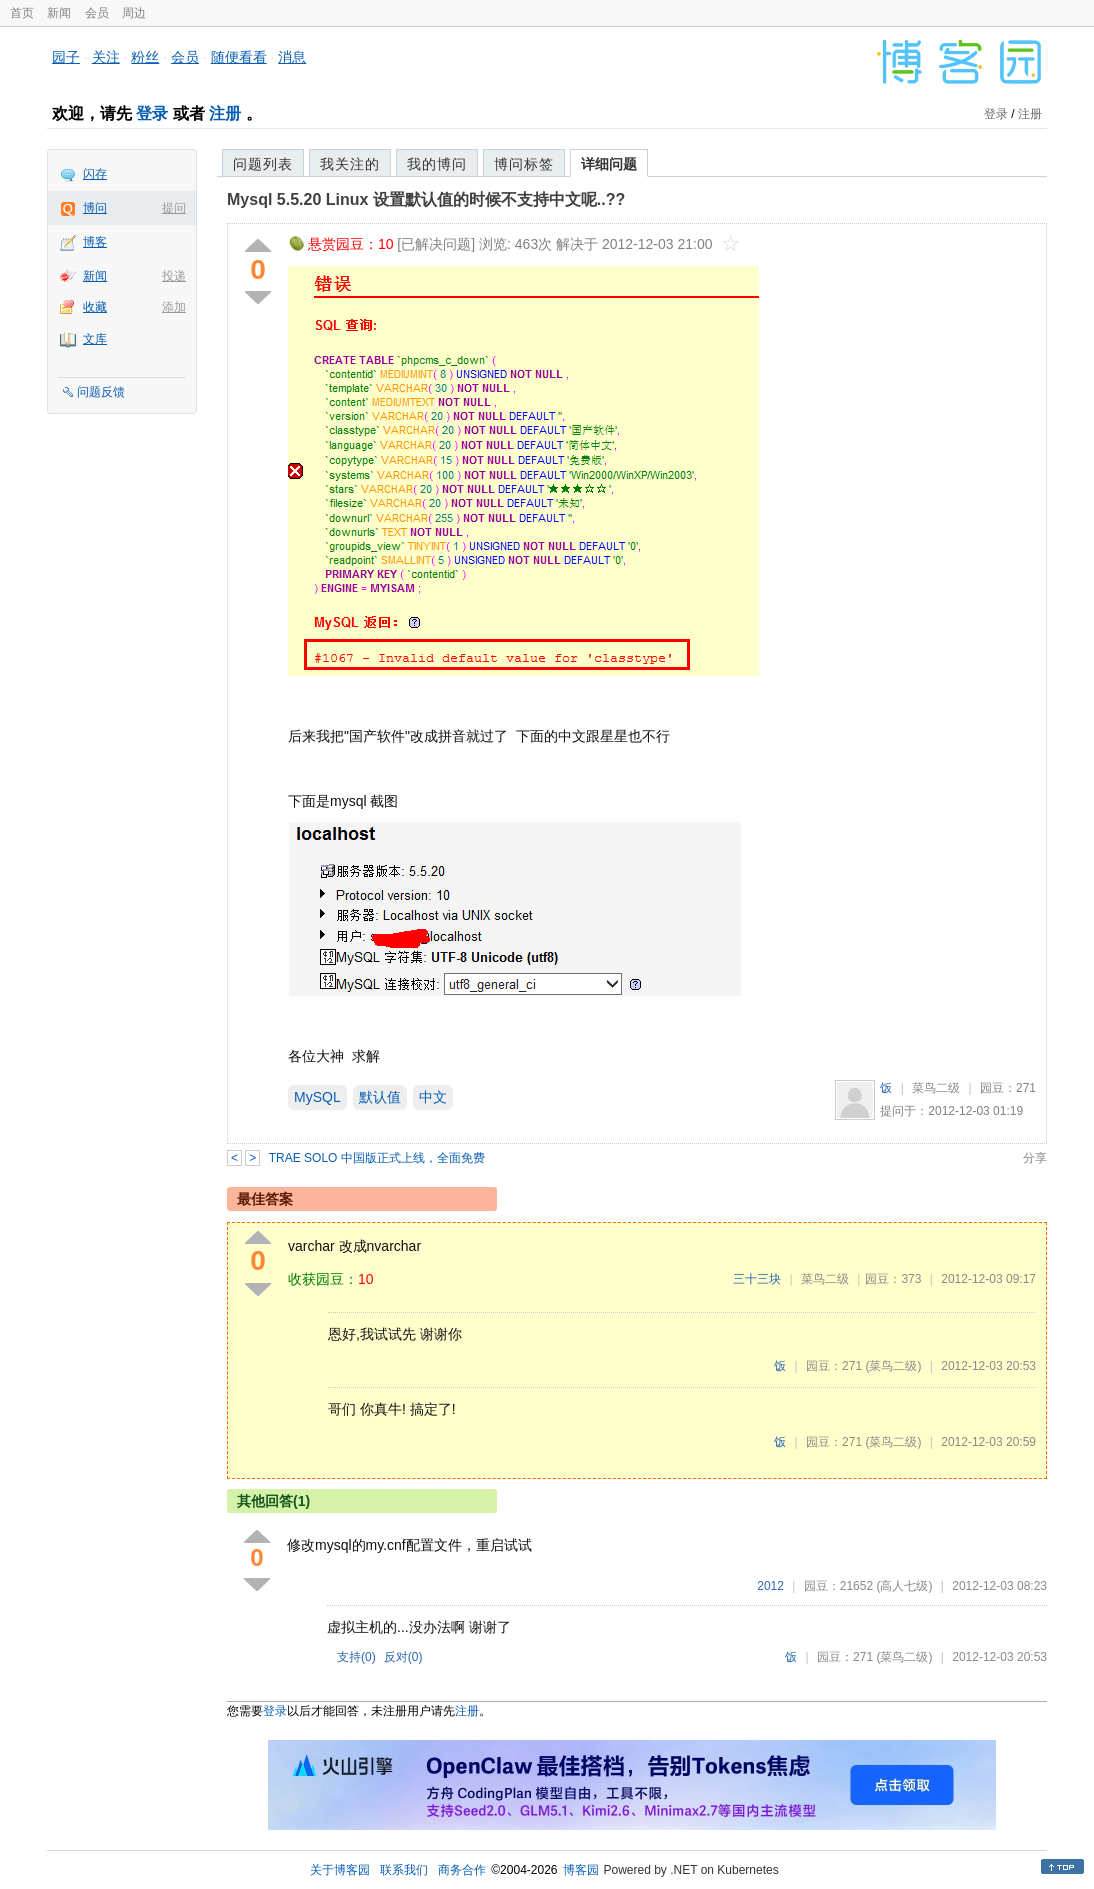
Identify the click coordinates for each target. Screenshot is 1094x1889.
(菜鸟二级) (893, 1366)
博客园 (581, 1870)
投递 (174, 276)
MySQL (317, 1097)
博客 (95, 242)
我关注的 (350, 164)
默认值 (380, 1097)
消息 (292, 57)
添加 (174, 307)
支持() (356, 1657)
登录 (152, 113)
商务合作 (462, 1870)
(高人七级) (904, 1586)
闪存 (95, 174)
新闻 (59, 13)
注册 (225, 113)
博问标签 (524, 164)
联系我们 (404, 1870)
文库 (95, 339)
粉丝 (145, 57)
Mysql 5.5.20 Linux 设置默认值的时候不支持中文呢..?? (426, 199)
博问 (95, 208)
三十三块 (757, 1279)
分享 (1035, 1158)
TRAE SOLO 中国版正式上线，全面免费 (377, 1158)
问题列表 (263, 164)
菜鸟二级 (936, 1088)
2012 (770, 1586)
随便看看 (239, 57)
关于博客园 (340, 1870)
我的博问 (437, 164)
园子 (66, 57)
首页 (22, 13)
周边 (134, 13)
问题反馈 (101, 392)
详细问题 (609, 164)
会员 (97, 13)
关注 (106, 57)
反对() (403, 1657)
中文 (433, 1097)
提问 (174, 208)
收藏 (95, 307)
